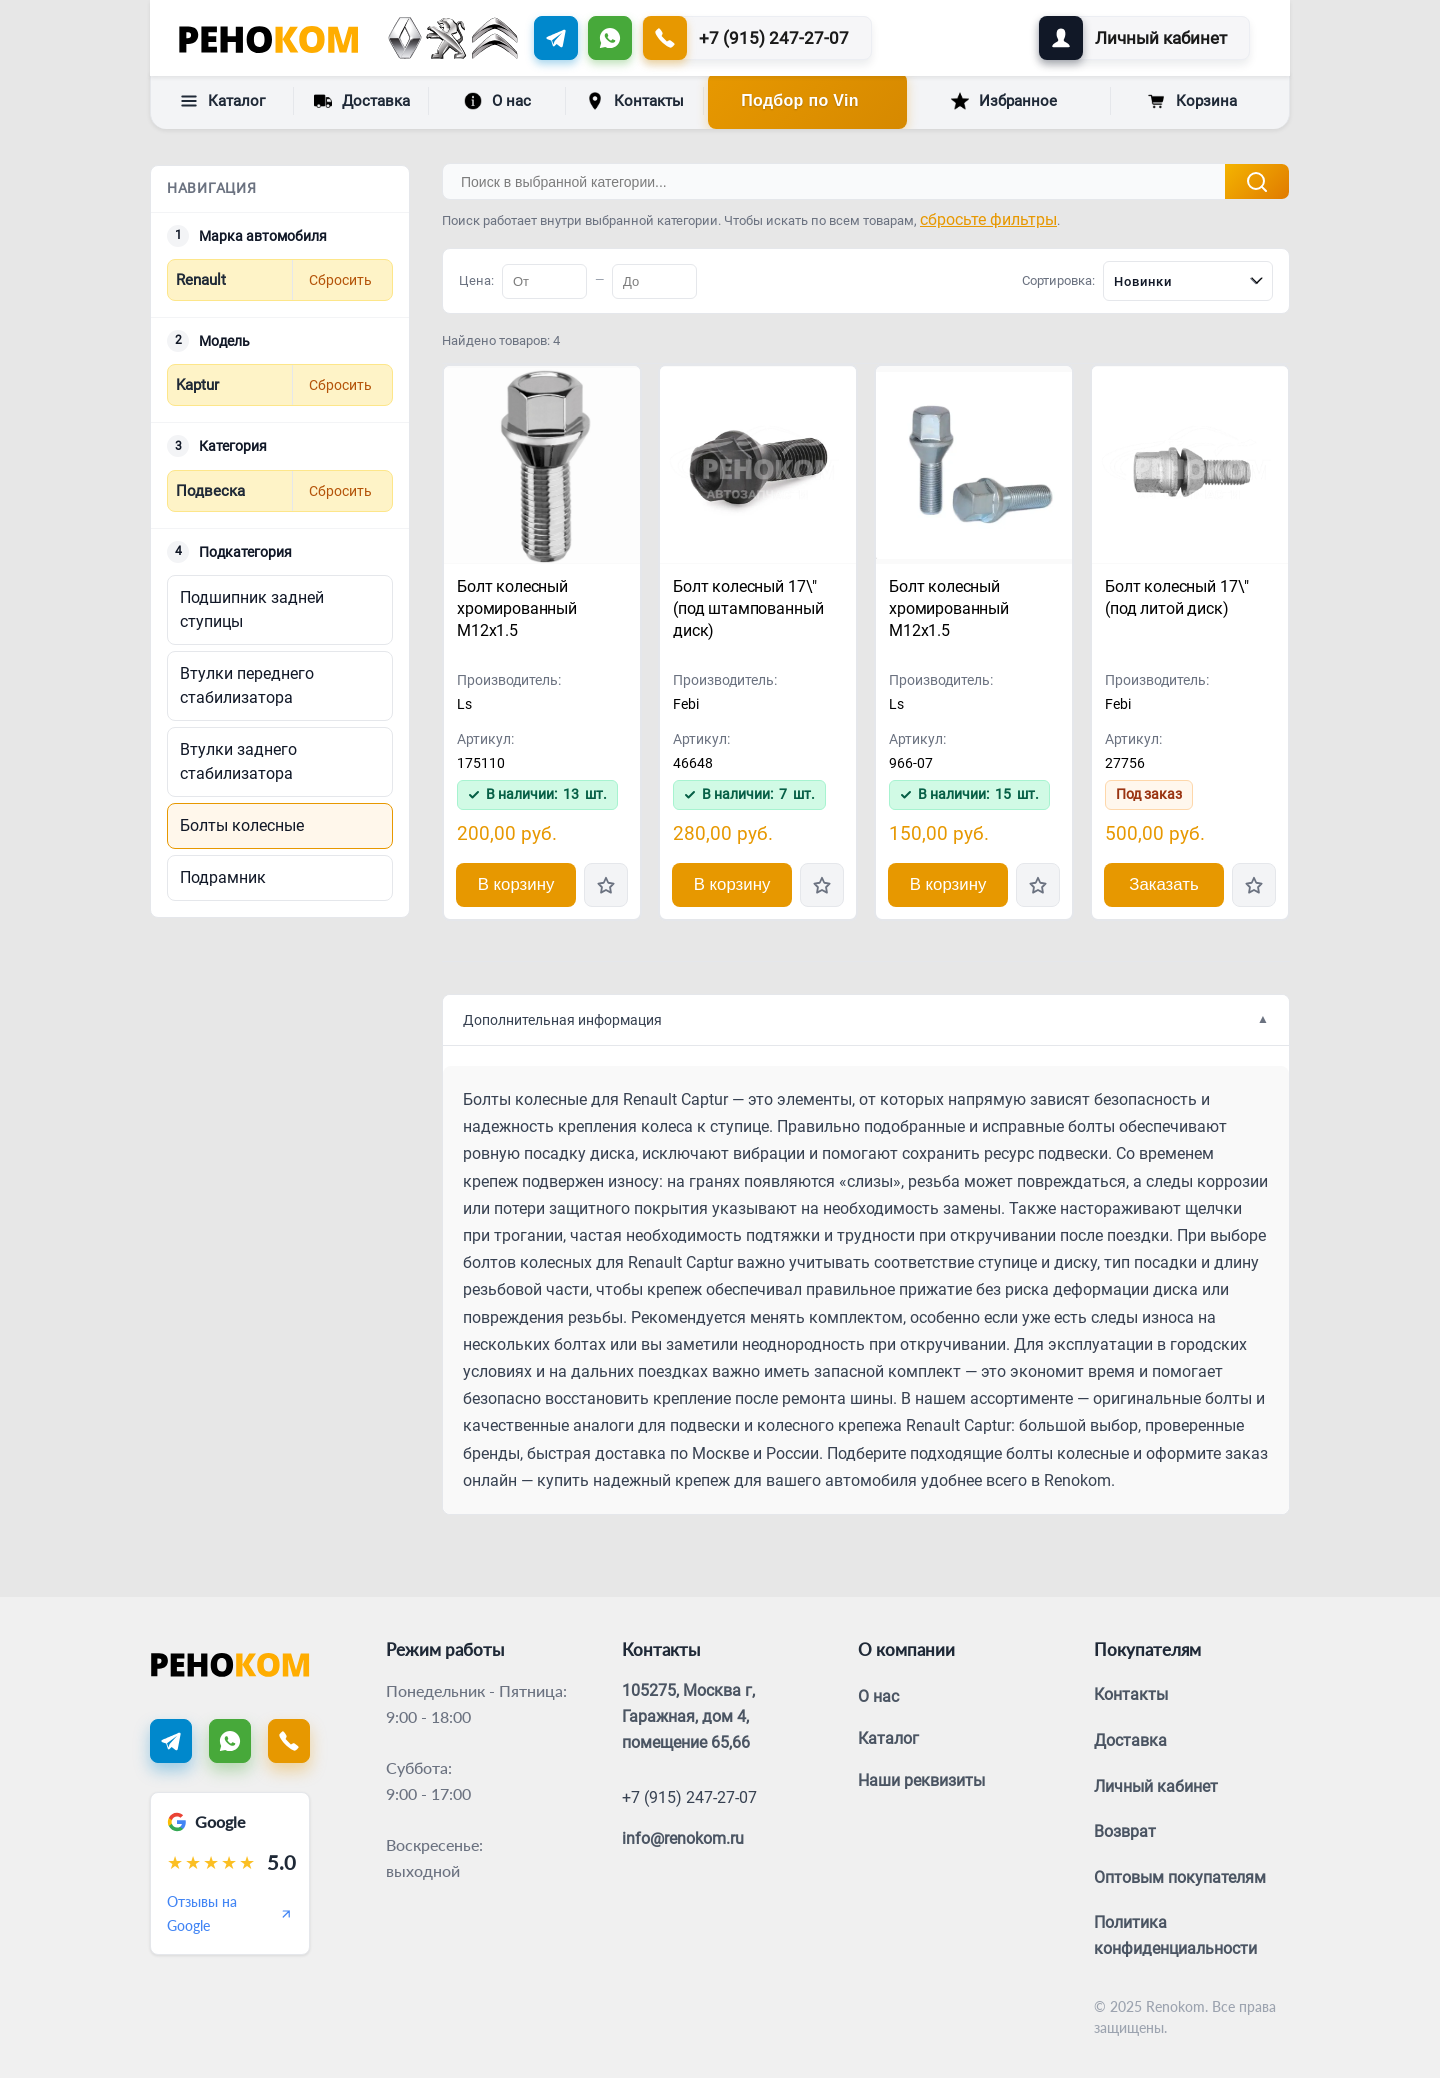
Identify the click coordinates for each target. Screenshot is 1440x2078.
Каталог (222, 101)
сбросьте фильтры (988, 219)
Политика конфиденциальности (1175, 1935)
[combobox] (1188, 281)
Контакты (635, 101)
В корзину (516, 884)
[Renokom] (268, 38)
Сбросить (340, 280)
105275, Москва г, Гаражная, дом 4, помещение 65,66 (688, 1716)
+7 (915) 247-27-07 (689, 1797)
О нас (497, 101)
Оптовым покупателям (1180, 1877)
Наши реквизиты (921, 1780)
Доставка (362, 100)
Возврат (1125, 1831)
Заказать (1163, 884)
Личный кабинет (1156, 1786)
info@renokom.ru (683, 1838)
